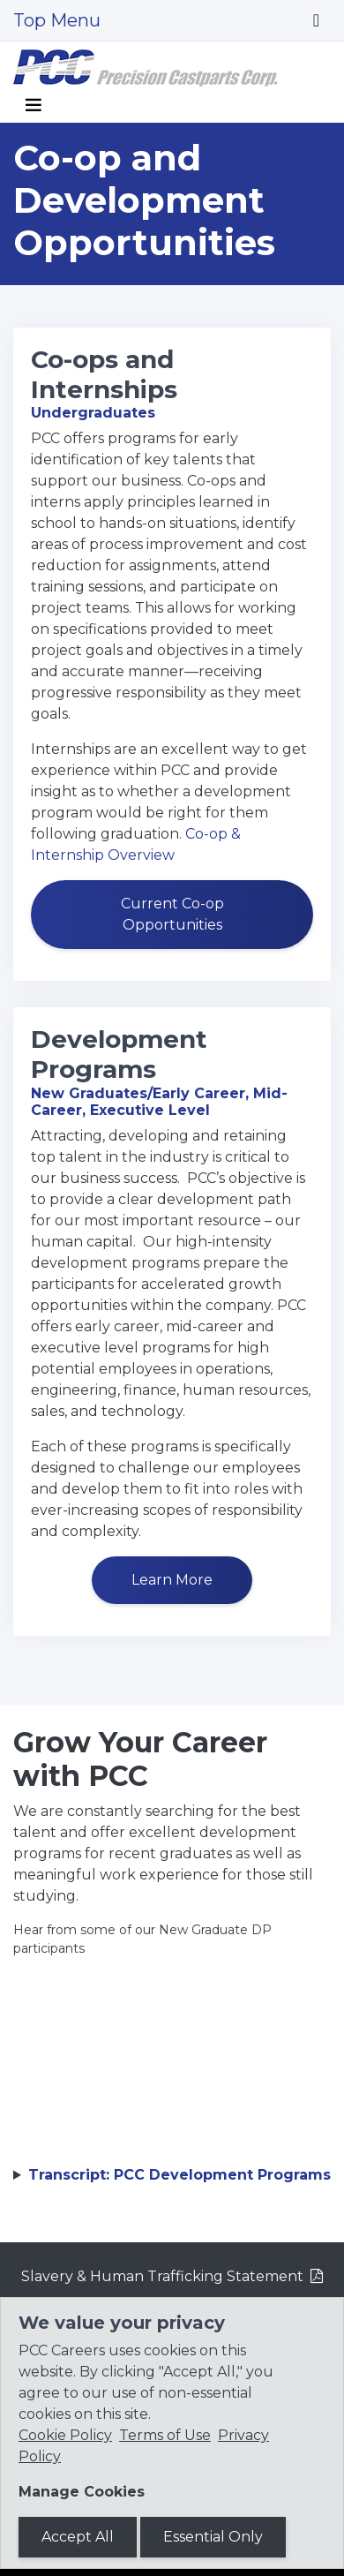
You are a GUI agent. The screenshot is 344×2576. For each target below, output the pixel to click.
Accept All (77, 2536)
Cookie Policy (65, 2435)
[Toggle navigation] (316, 20)
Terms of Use (165, 2435)
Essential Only (213, 2536)
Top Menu (57, 20)
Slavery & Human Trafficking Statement (162, 2276)
